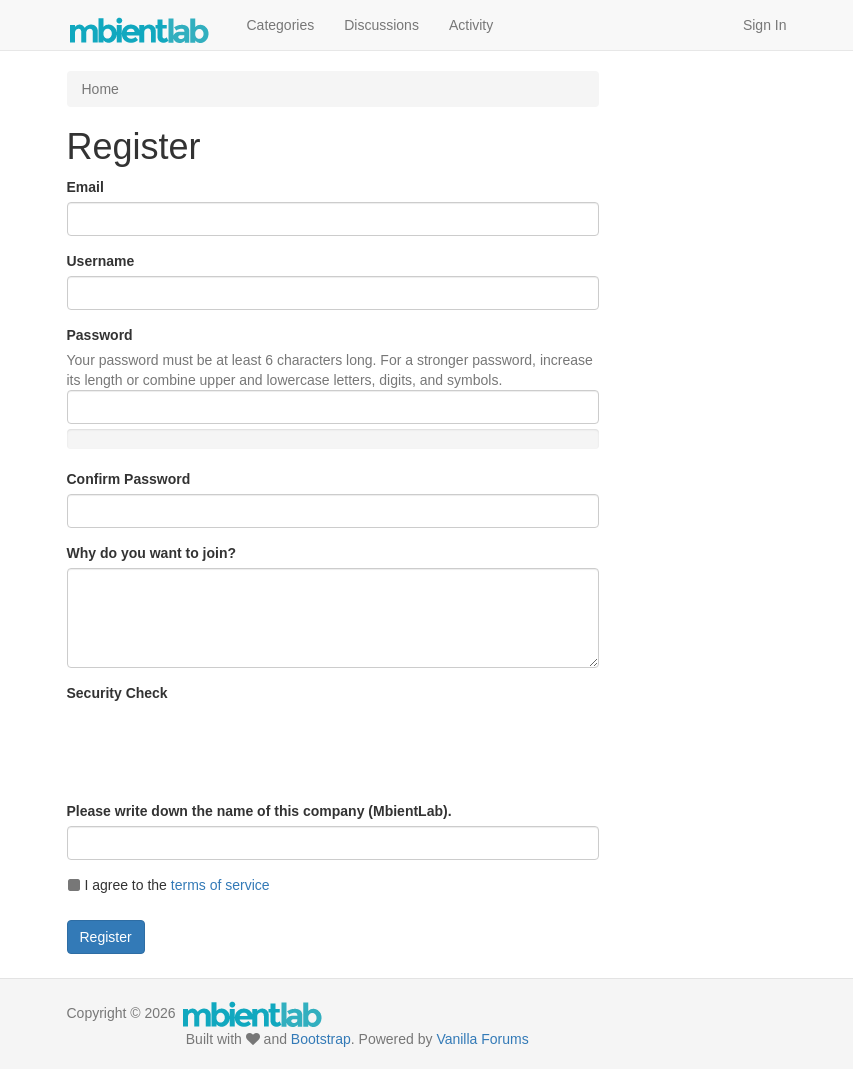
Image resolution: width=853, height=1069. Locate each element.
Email (85, 187)
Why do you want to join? (152, 553)
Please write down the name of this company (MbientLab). (259, 811)
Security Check (117, 693)
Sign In (765, 25)
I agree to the (168, 885)
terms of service (220, 885)
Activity (471, 25)
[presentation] (219, 747)
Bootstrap (321, 1039)
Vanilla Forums (482, 1039)
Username (101, 261)
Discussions (381, 25)
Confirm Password (129, 479)
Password (100, 335)
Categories (281, 25)
